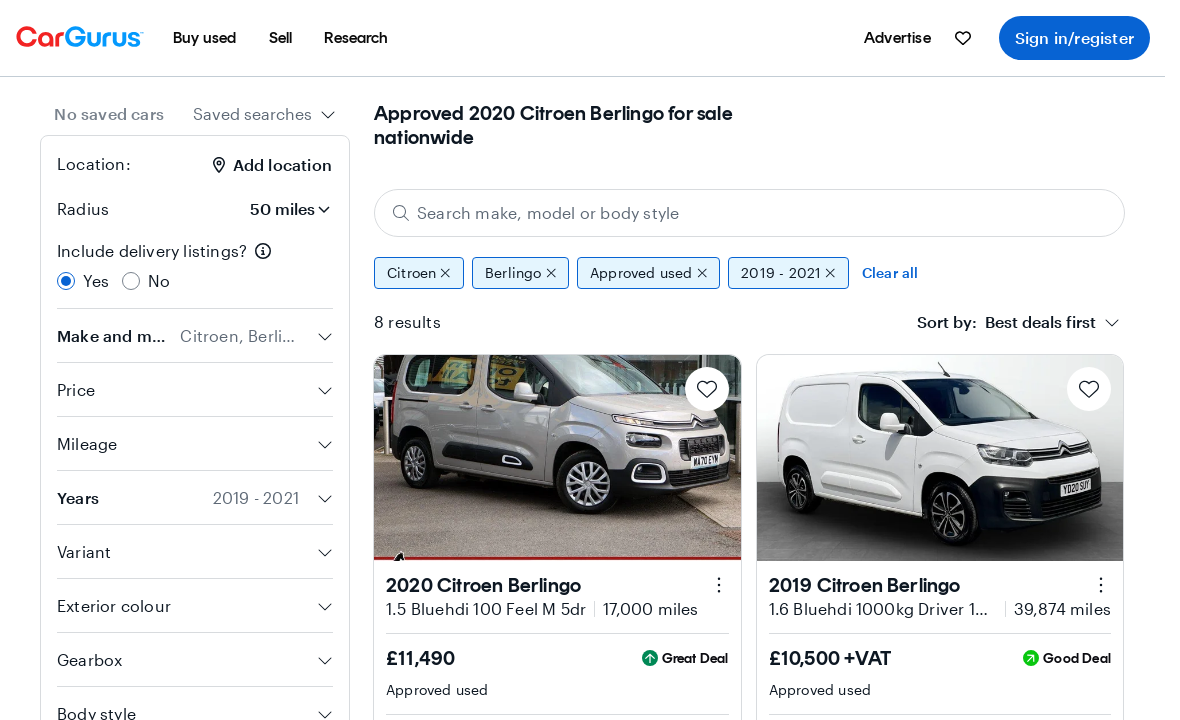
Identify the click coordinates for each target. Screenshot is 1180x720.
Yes (96, 280)
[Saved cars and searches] (963, 38)
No (159, 280)
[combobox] (264, 114)
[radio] (66, 281)
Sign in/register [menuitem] (1074, 37)
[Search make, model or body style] (749, 213)
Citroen (419, 273)
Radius (83, 208)
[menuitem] (205, 38)
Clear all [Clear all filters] (890, 272)
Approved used (648, 273)
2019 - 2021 (788, 273)
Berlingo (520, 273)
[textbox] (1006, 322)
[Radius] (277, 209)
